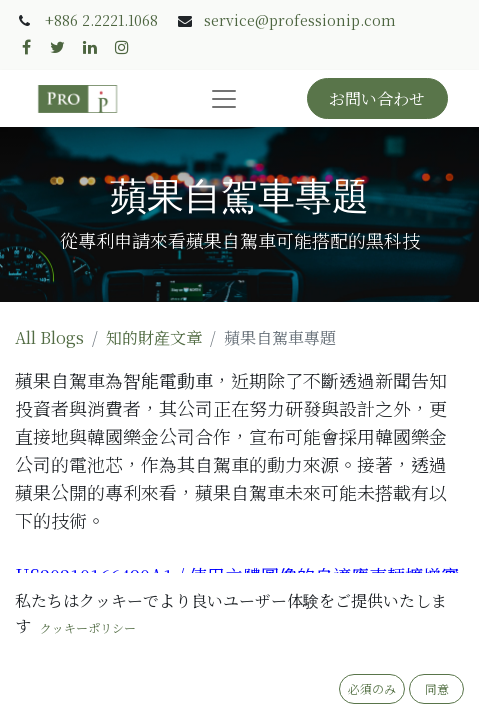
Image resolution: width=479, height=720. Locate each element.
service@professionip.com (300, 20)
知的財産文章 (154, 337)
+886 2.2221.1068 (101, 20)
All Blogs (49, 337)
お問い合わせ (377, 98)
